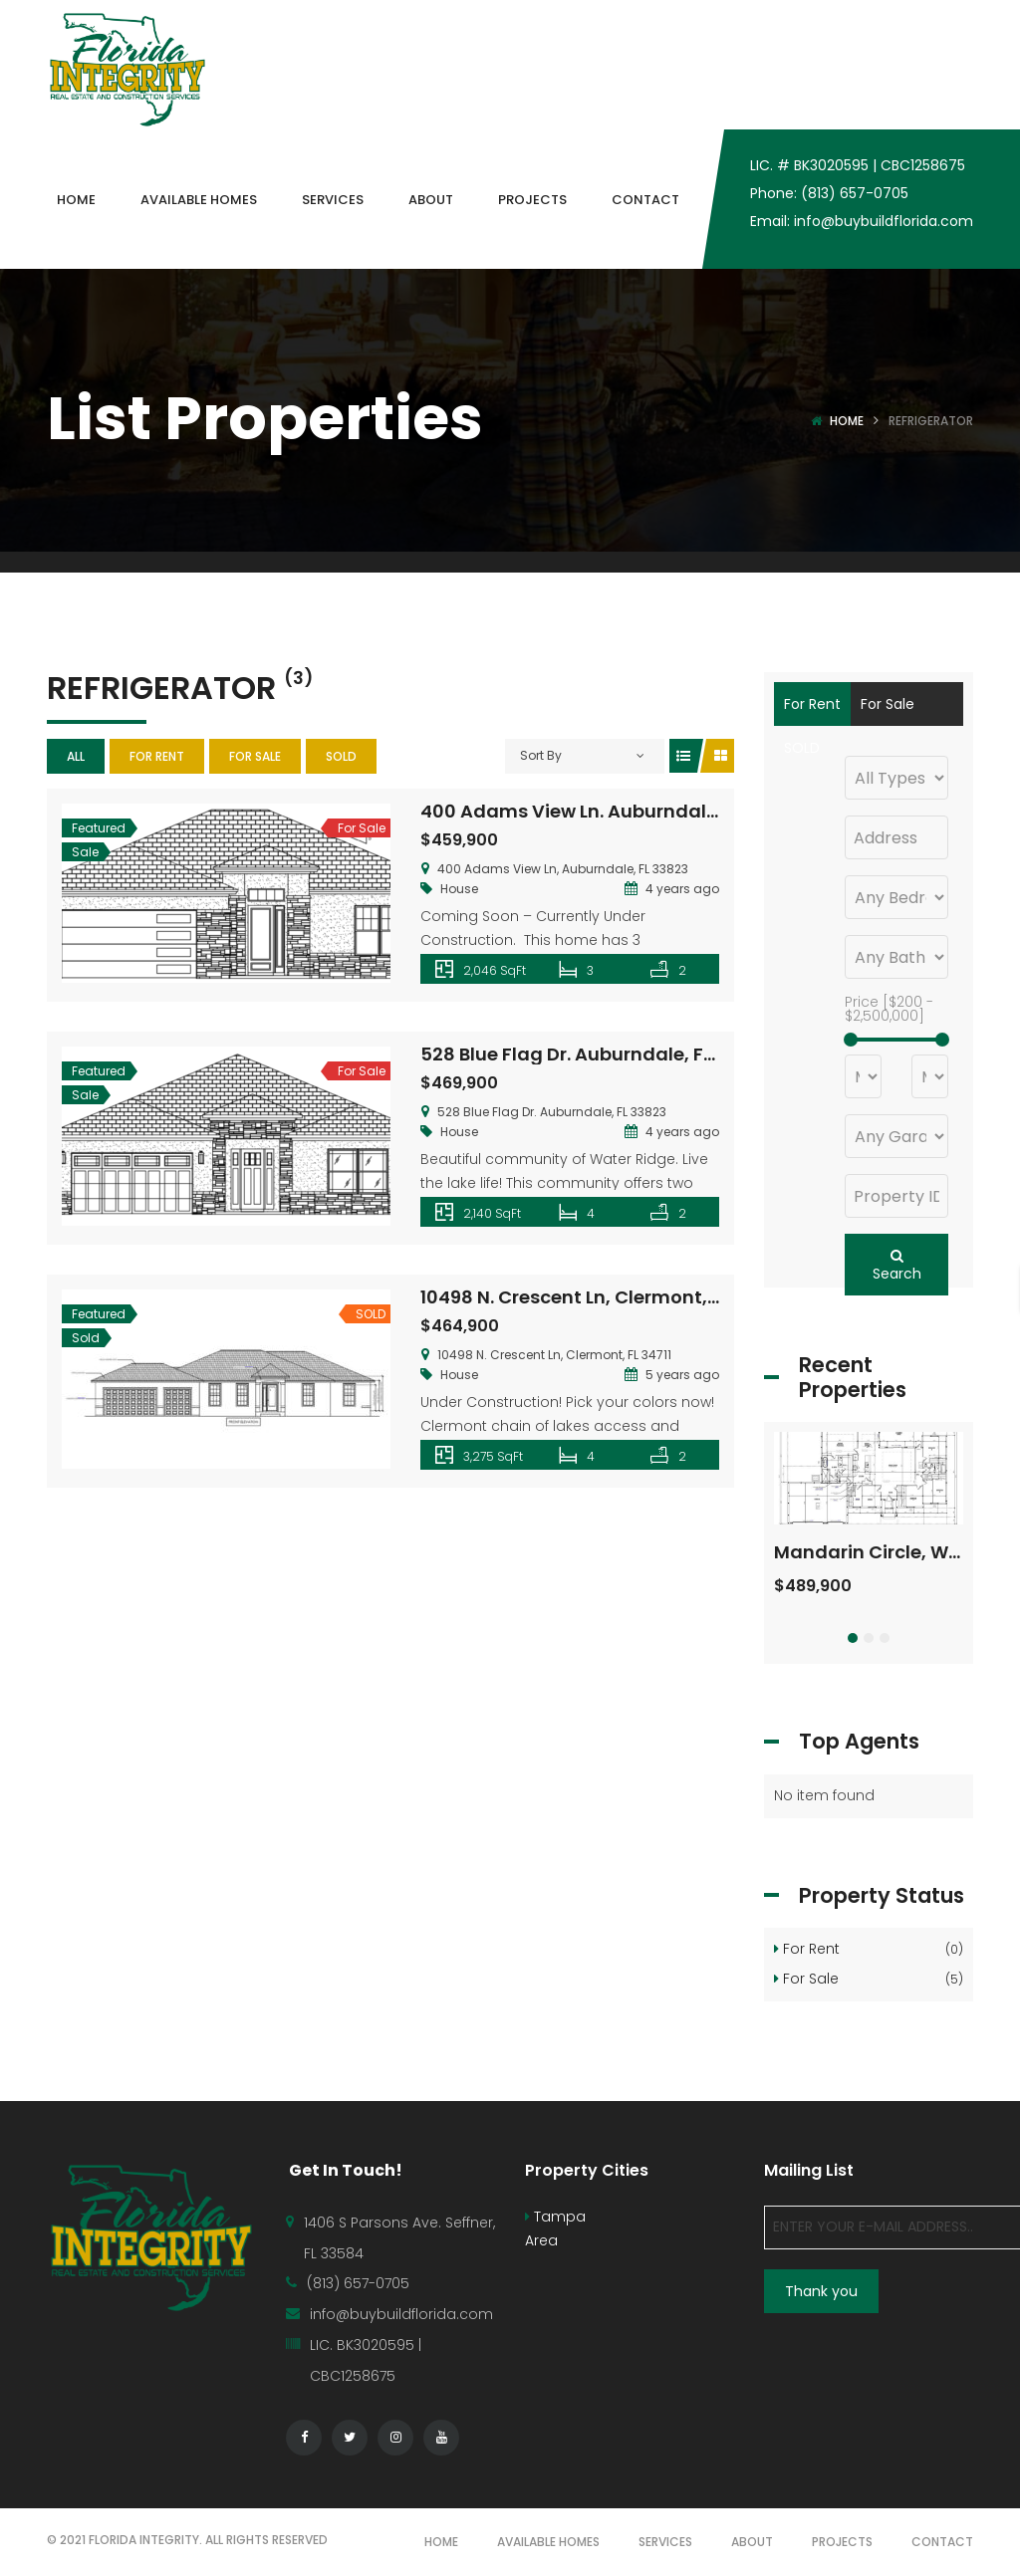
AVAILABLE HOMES (548, 2541)
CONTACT (942, 2541)
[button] (853, 1638)
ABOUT (752, 2541)
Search (897, 1266)
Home (847, 420)
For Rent (156, 756)
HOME (441, 2541)
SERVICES (665, 2541)
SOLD (341, 756)
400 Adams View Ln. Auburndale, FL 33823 (612, 811)
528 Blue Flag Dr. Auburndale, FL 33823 (595, 1054)
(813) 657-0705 (358, 2283)
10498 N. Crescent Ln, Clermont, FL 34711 (599, 1297)
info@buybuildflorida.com (401, 2314)
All (76, 756)
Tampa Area (555, 2228)
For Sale (255, 756)
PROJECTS (842, 2541)
